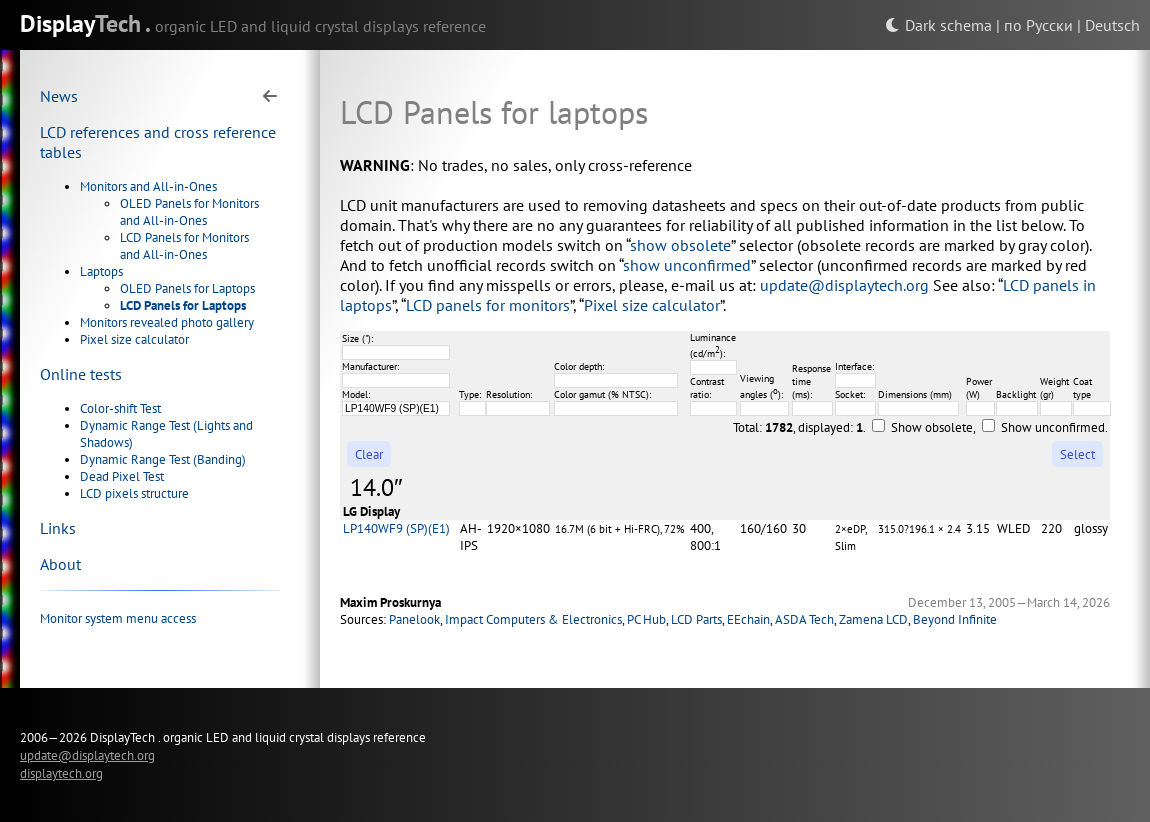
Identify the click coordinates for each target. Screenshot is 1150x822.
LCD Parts (696, 619)
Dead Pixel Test (122, 476)
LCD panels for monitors (488, 305)
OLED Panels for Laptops (187, 288)
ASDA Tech (804, 619)
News (59, 96)
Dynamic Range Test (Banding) (163, 459)
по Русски (1038, 25)
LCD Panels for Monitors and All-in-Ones (184, 246)
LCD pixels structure (134, 493)
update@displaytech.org (844, 285)
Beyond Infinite (955, 619)
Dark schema (938, 25)
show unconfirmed (687, 265)
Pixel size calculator (134, 339)
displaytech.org (61, 773)
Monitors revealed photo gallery (167, 322)
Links (58, 528)
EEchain (748, 619)
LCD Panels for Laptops (183, 305)
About (60, 564)
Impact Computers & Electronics (533, 619)
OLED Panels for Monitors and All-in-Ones (189, 212)
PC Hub (646, 619)
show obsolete (680, 245)
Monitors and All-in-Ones (148, 186)
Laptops (101, 271)
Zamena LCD (873, 619)
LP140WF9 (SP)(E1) (396, 528)
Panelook (414, 619)
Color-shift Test (120, 408)
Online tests (81, 374)
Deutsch (1112, 25)
